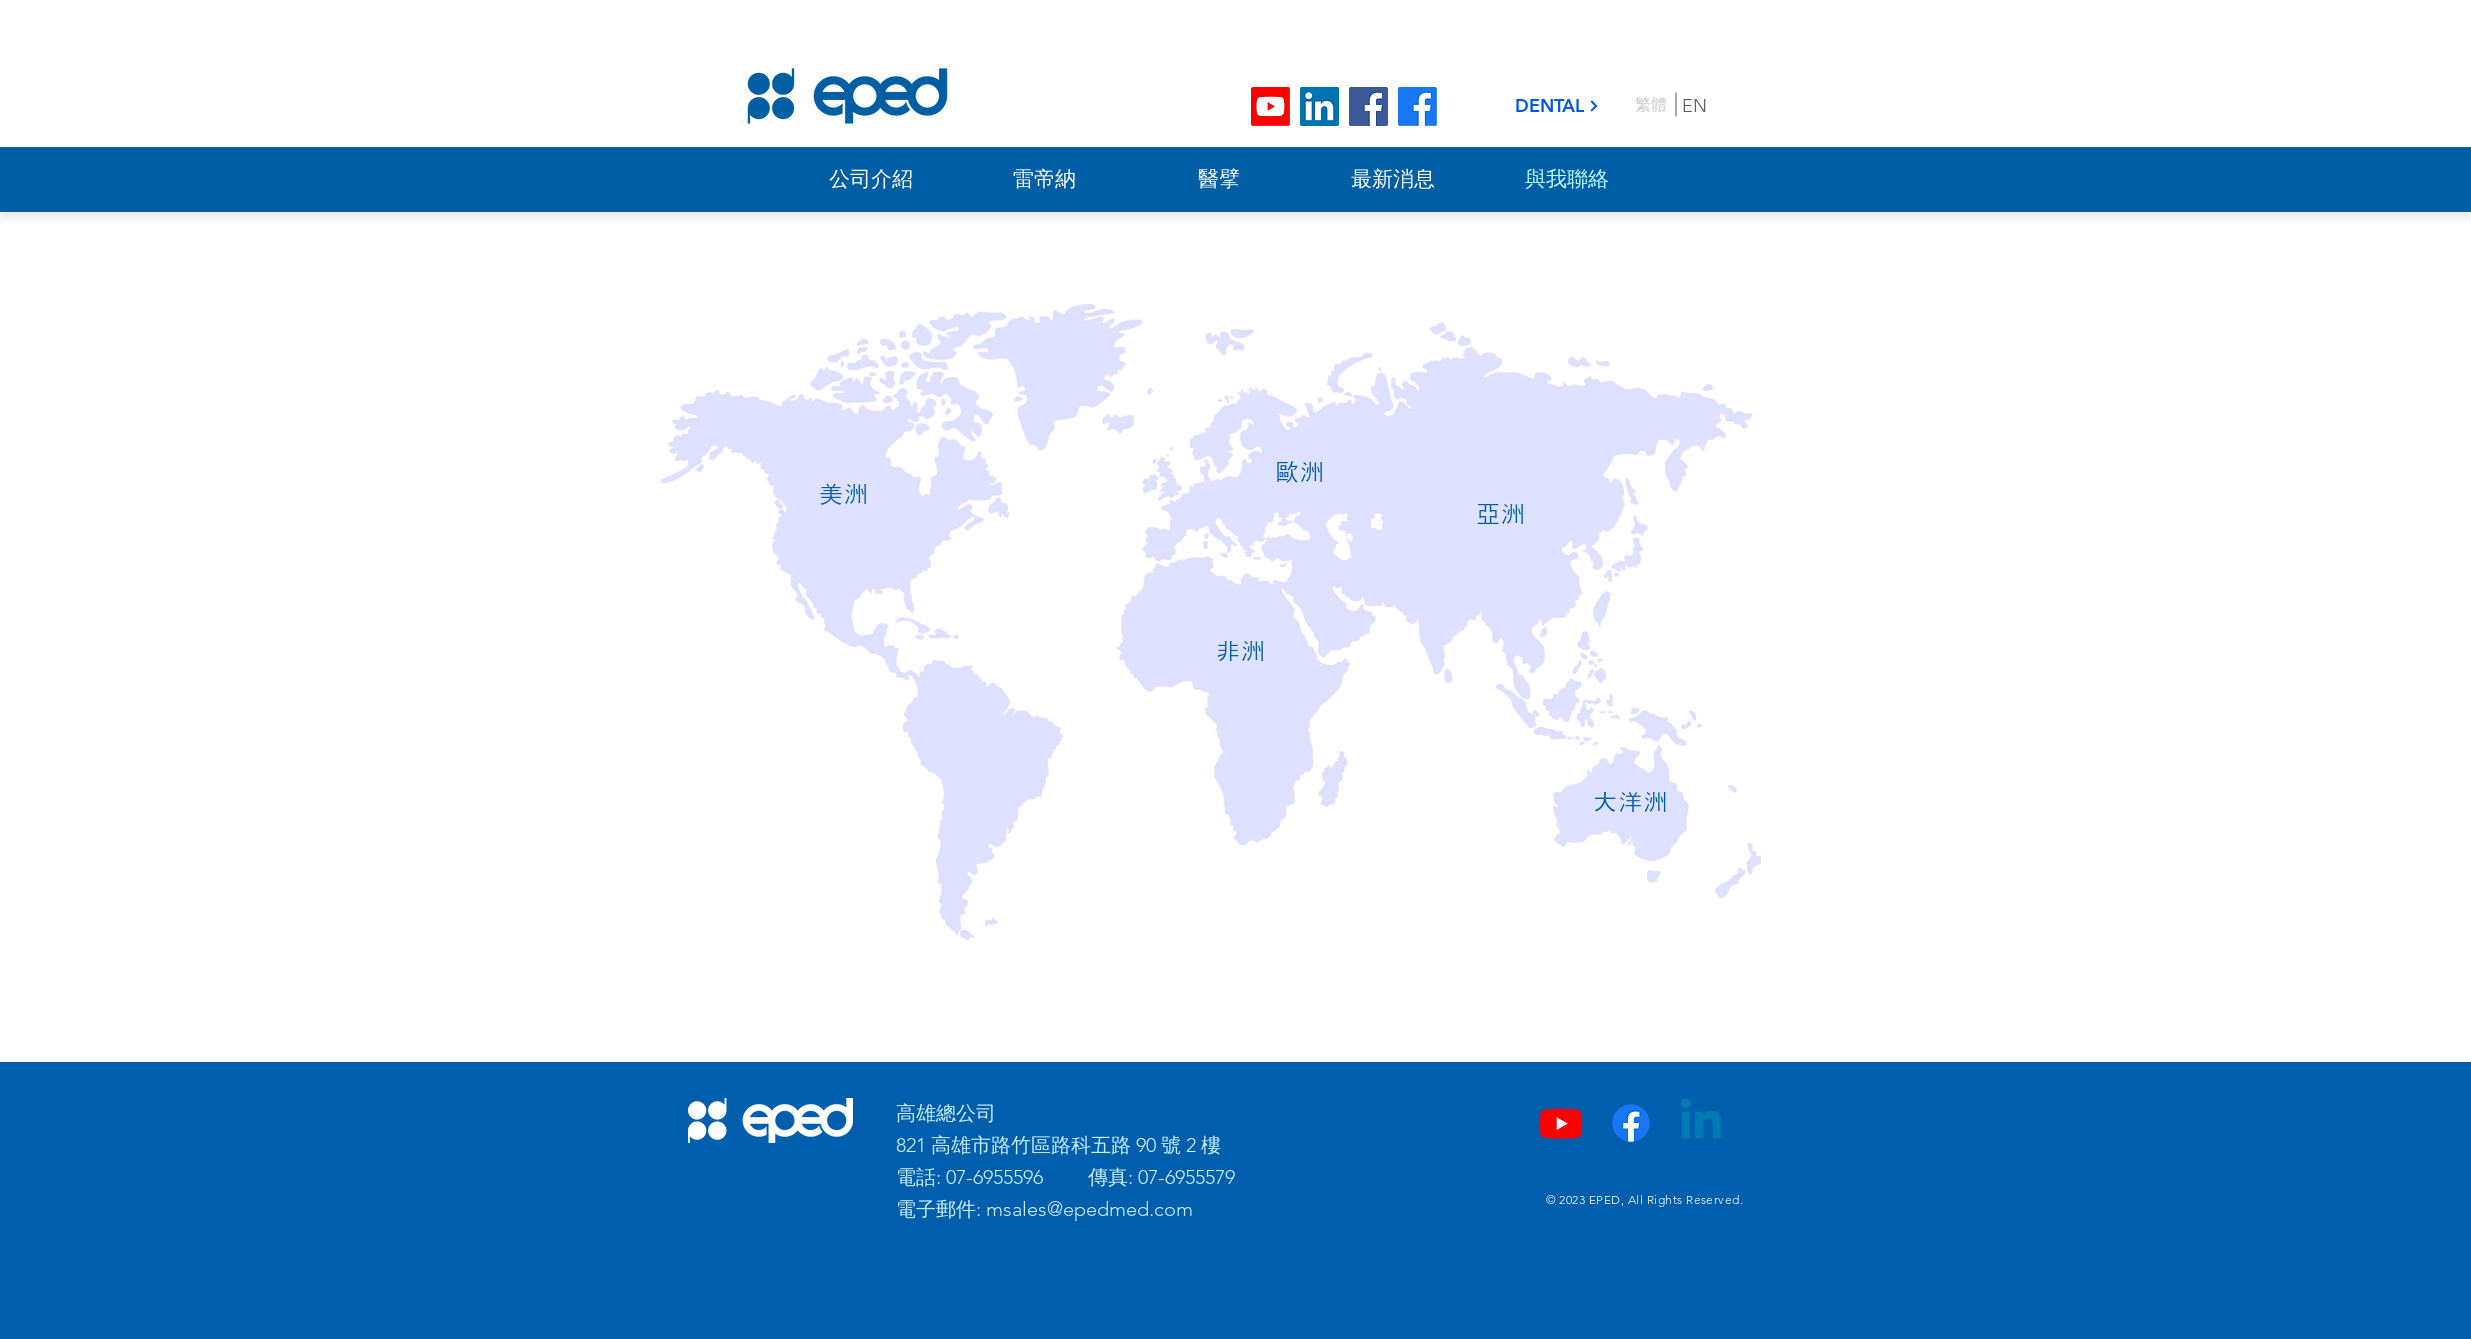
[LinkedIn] (1319, 106)
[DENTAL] (1558, 106)
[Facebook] (1368, 106)
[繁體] (1651, 105)
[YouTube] (1561, 1123)
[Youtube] (1270, 106)
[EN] (1695, 106)
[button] (844, 494)
